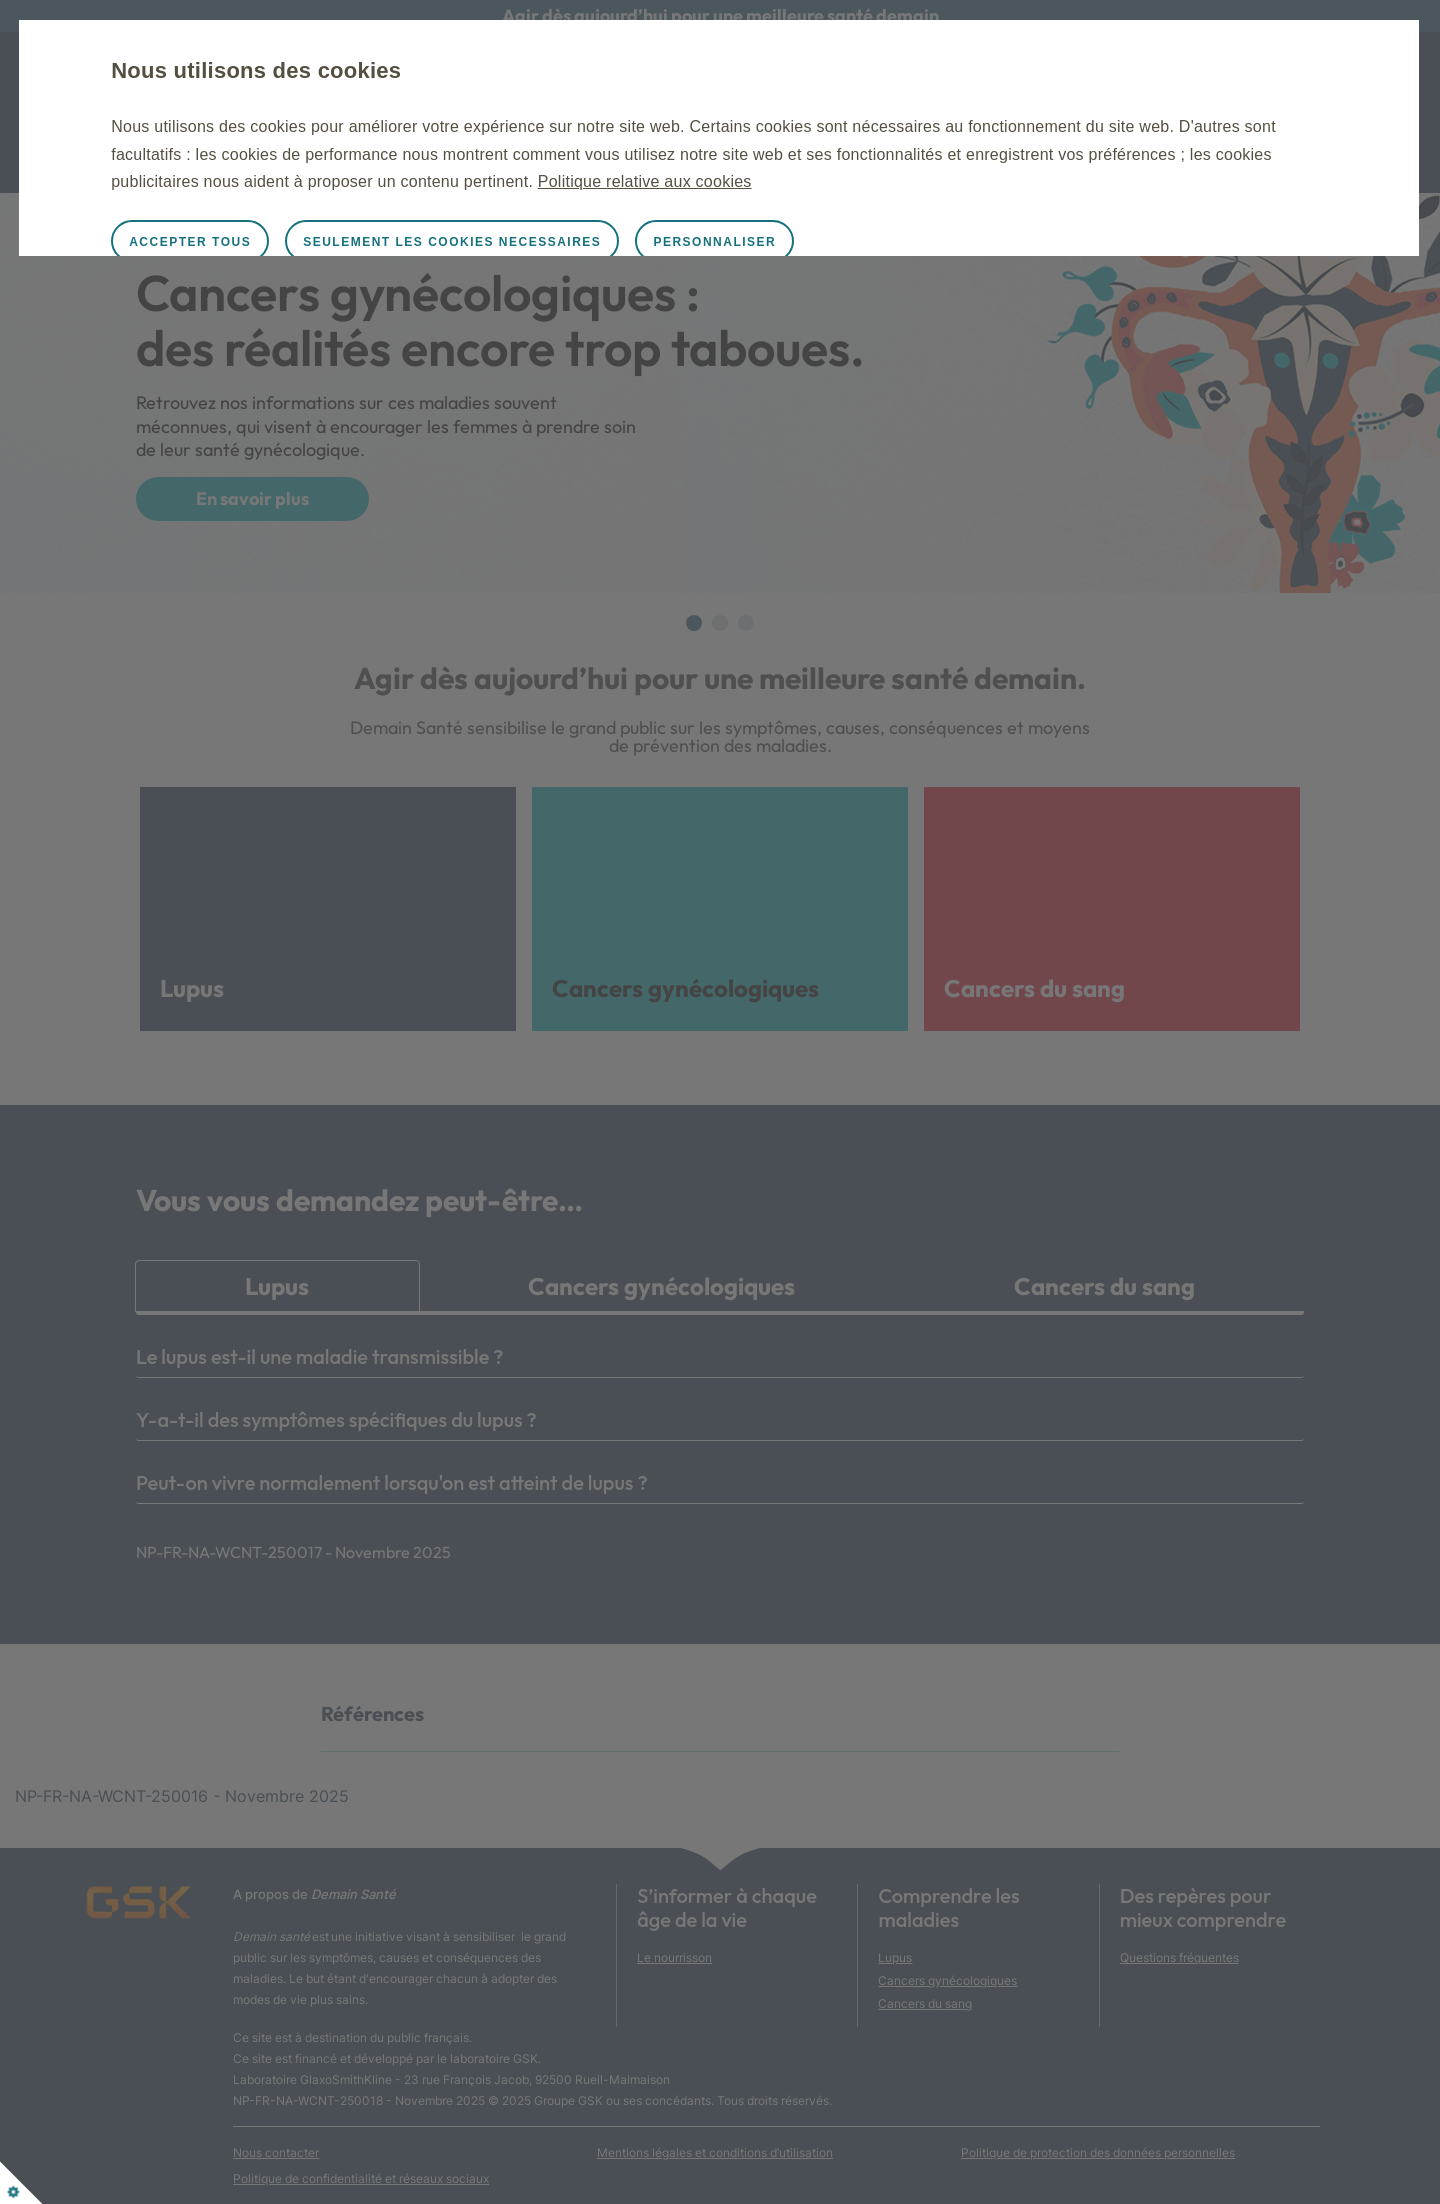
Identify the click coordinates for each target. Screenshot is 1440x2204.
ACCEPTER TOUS (284, 242)
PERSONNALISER (808, 242)
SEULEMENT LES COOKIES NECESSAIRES (546, 242)
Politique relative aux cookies (1067, 181)
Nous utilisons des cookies (350, 70)
